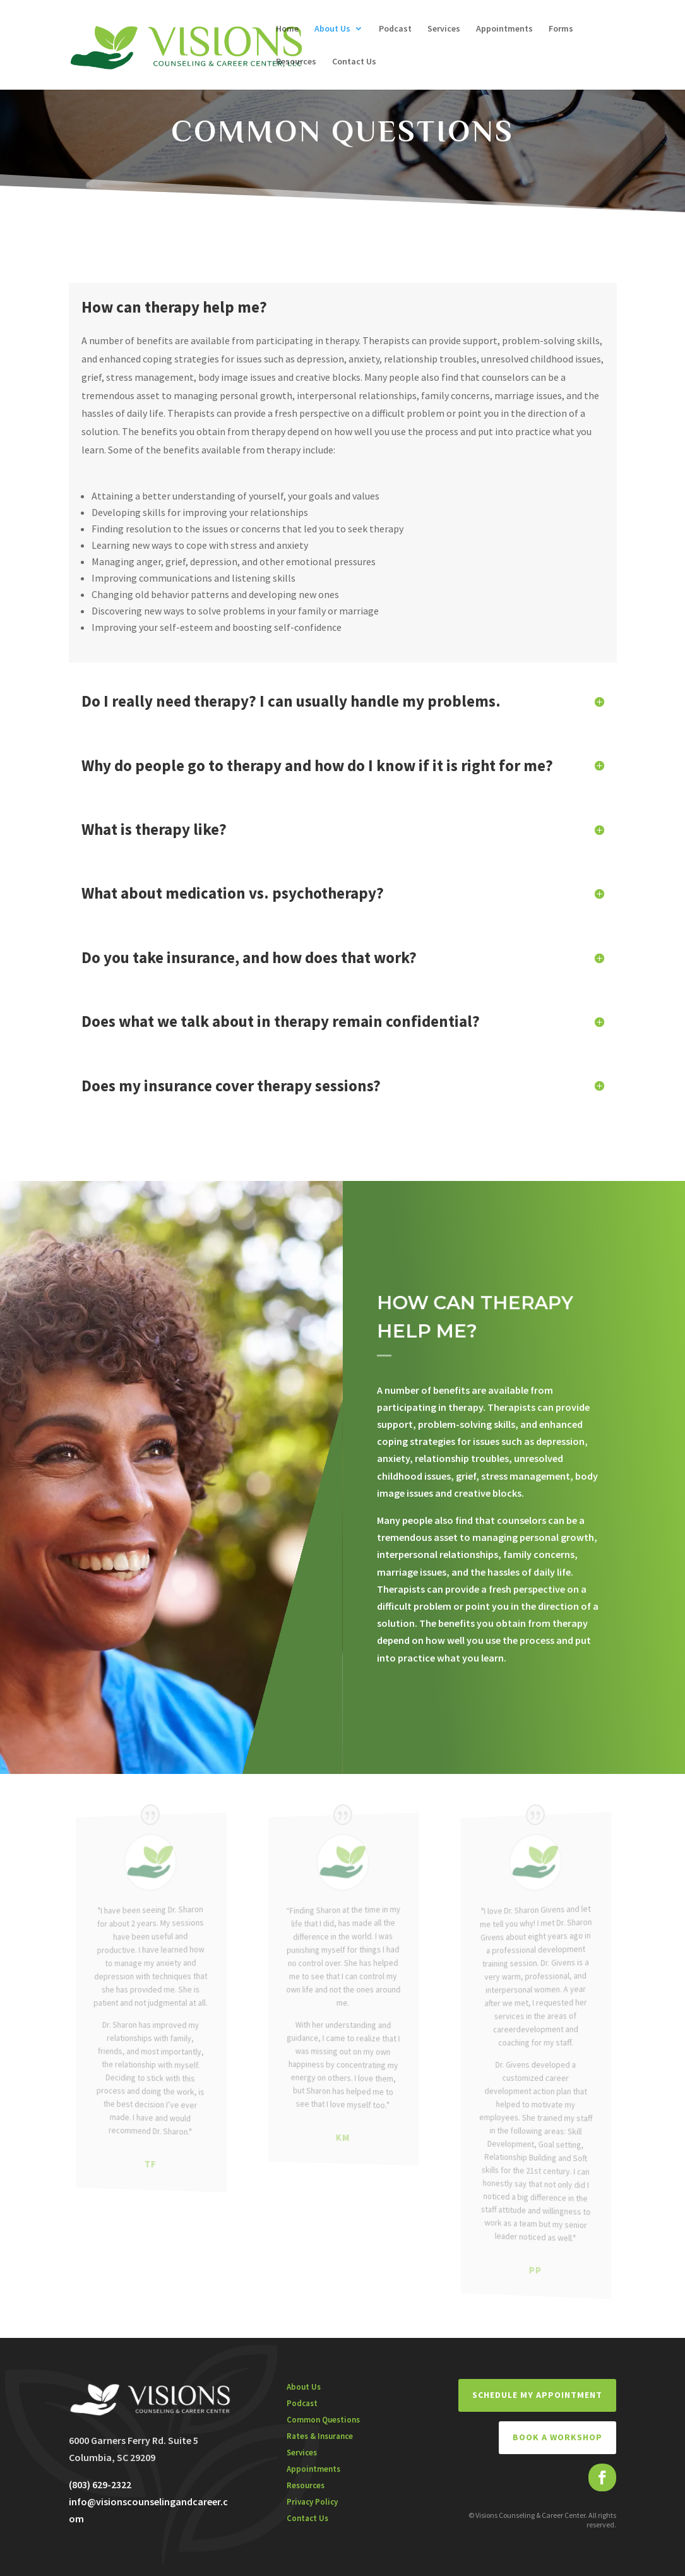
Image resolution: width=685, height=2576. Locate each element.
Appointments (504, 29)
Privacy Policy (312, 2501)
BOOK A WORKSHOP (557, 2437)
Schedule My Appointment (537, 2394)
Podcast (395, 29)
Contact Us (354, 62)
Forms (561, 29)
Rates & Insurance (320, 2436)
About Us (332, 29)
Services (443, 29)
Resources (296, 62)
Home (287, 29)
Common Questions (323, 2419)
